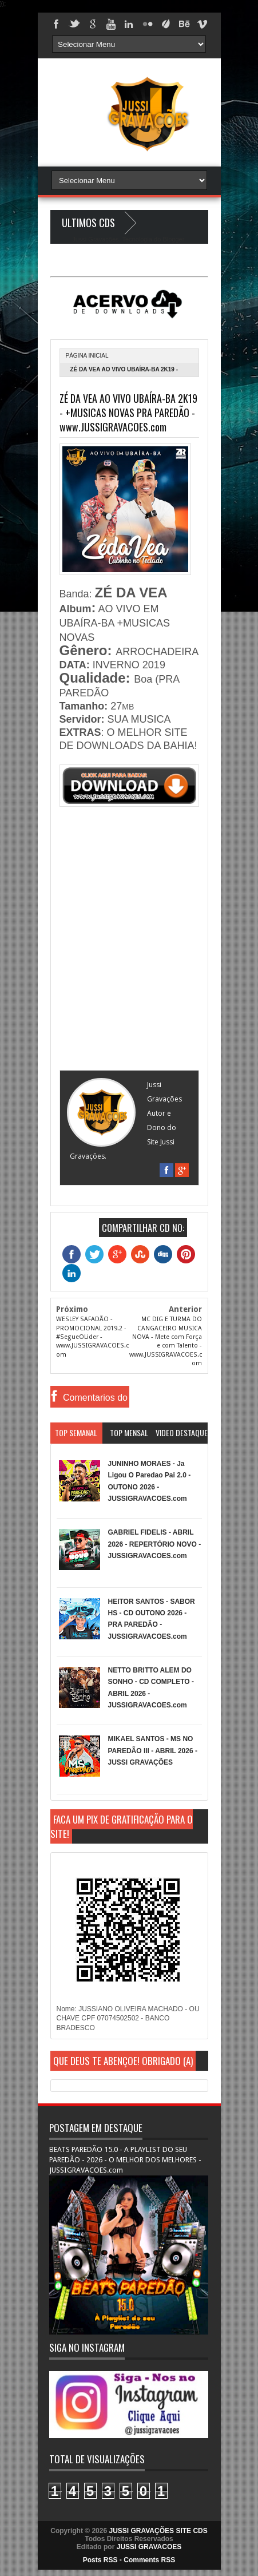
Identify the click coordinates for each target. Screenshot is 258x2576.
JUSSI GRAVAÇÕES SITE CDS (158, 2531)
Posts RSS (100, 2560)
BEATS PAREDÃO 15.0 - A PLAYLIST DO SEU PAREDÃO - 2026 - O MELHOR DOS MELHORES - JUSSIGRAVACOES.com (125, 2159)
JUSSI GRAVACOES (149, 2547)
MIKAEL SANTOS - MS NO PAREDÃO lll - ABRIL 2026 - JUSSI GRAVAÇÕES (152, 1750)
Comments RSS (149, 2560)
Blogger (173, 239)
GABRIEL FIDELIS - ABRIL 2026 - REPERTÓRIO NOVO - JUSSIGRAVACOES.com (154, 1544)
